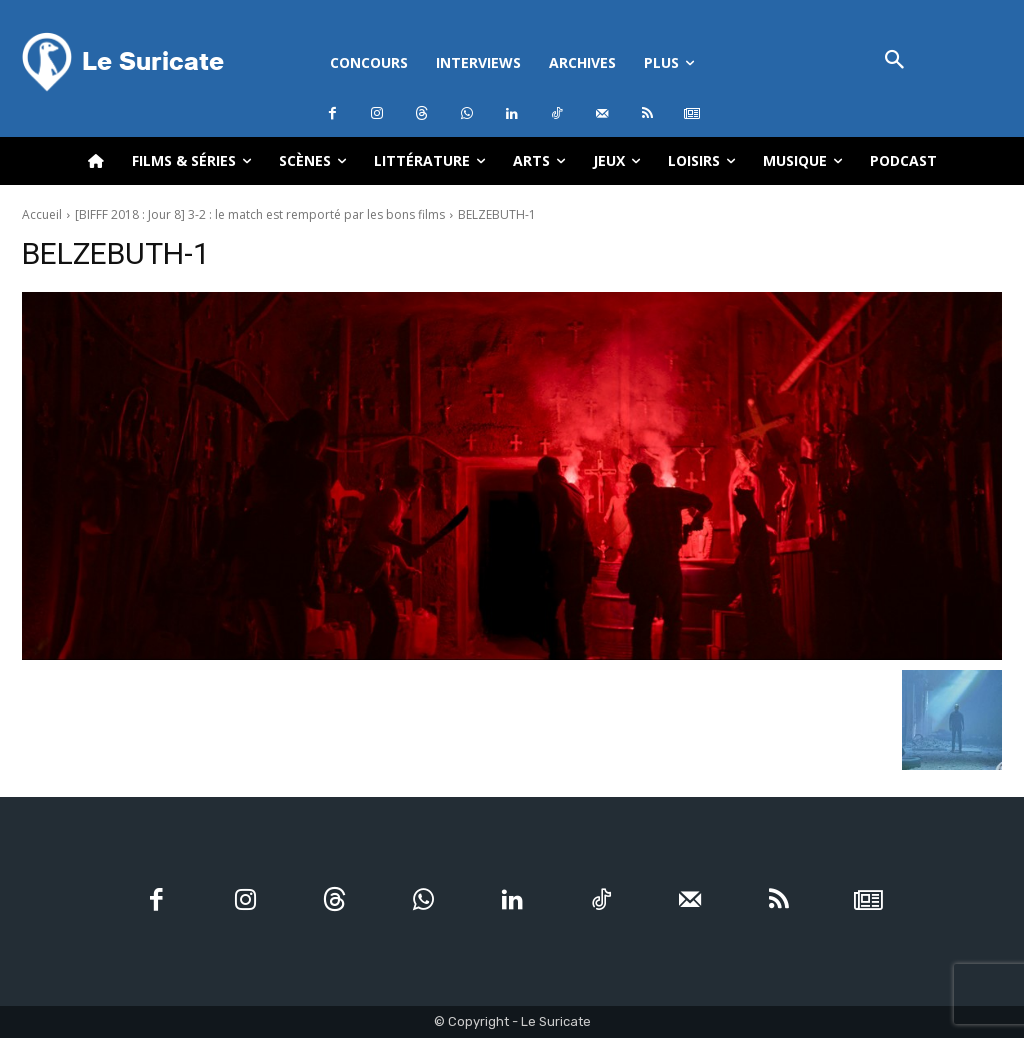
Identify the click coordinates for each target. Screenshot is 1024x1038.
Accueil (42, 214)
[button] (894, 61)
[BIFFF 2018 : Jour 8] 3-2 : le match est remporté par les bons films (260, 214)
